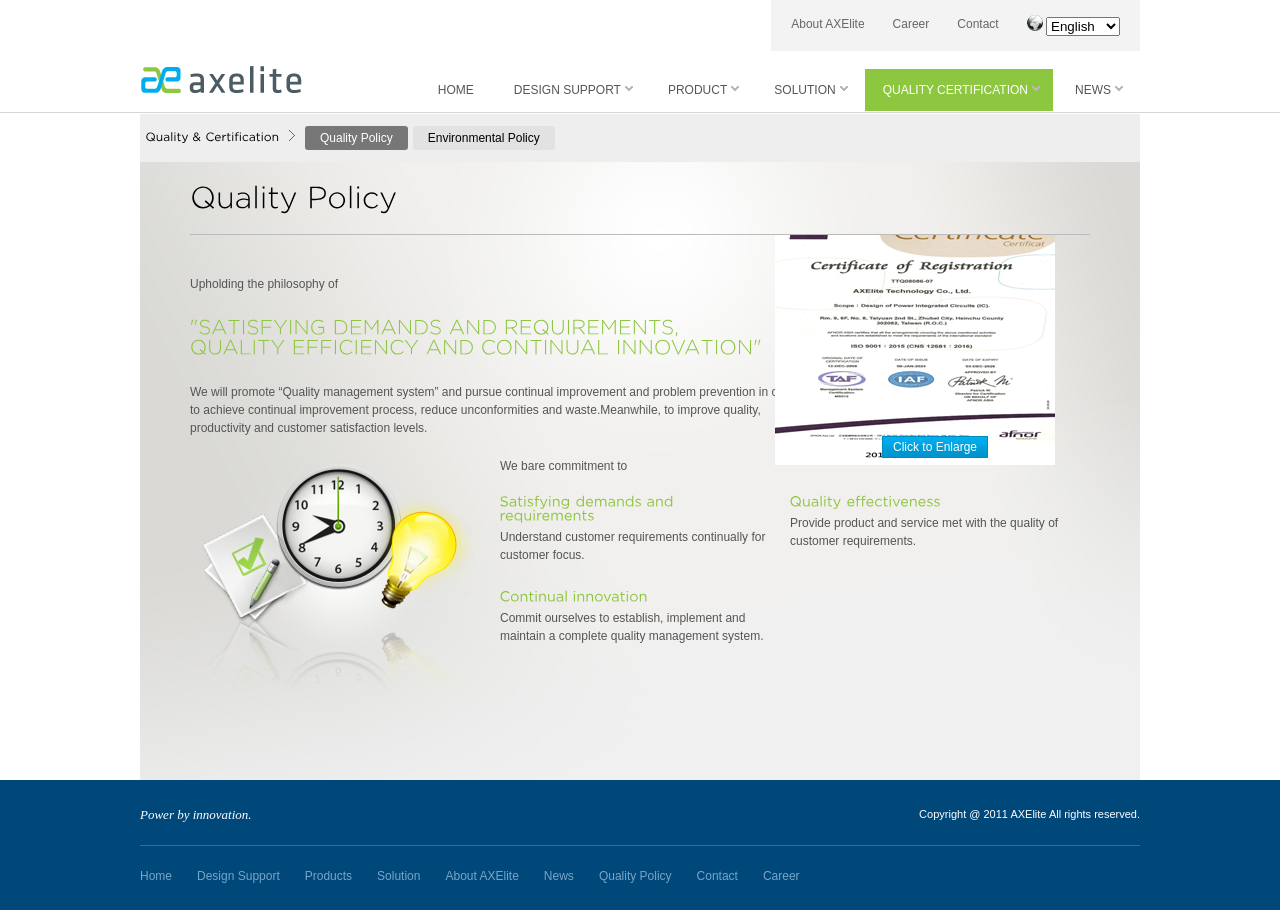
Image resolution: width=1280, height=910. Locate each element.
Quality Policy (356, 138)
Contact (977, 24)
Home (156, 876)
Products (328, 876)
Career (911, 24)
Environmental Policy (484, 138)
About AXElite (827, 24)
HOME (456, 90)
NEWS (1099, 90)
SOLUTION (810, 90)
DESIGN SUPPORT (573, 90)
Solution (398, 876)
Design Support (238, 876)
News (559, 876)
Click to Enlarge (935, 447)
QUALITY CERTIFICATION (961, 90)
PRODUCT (703, 90)
